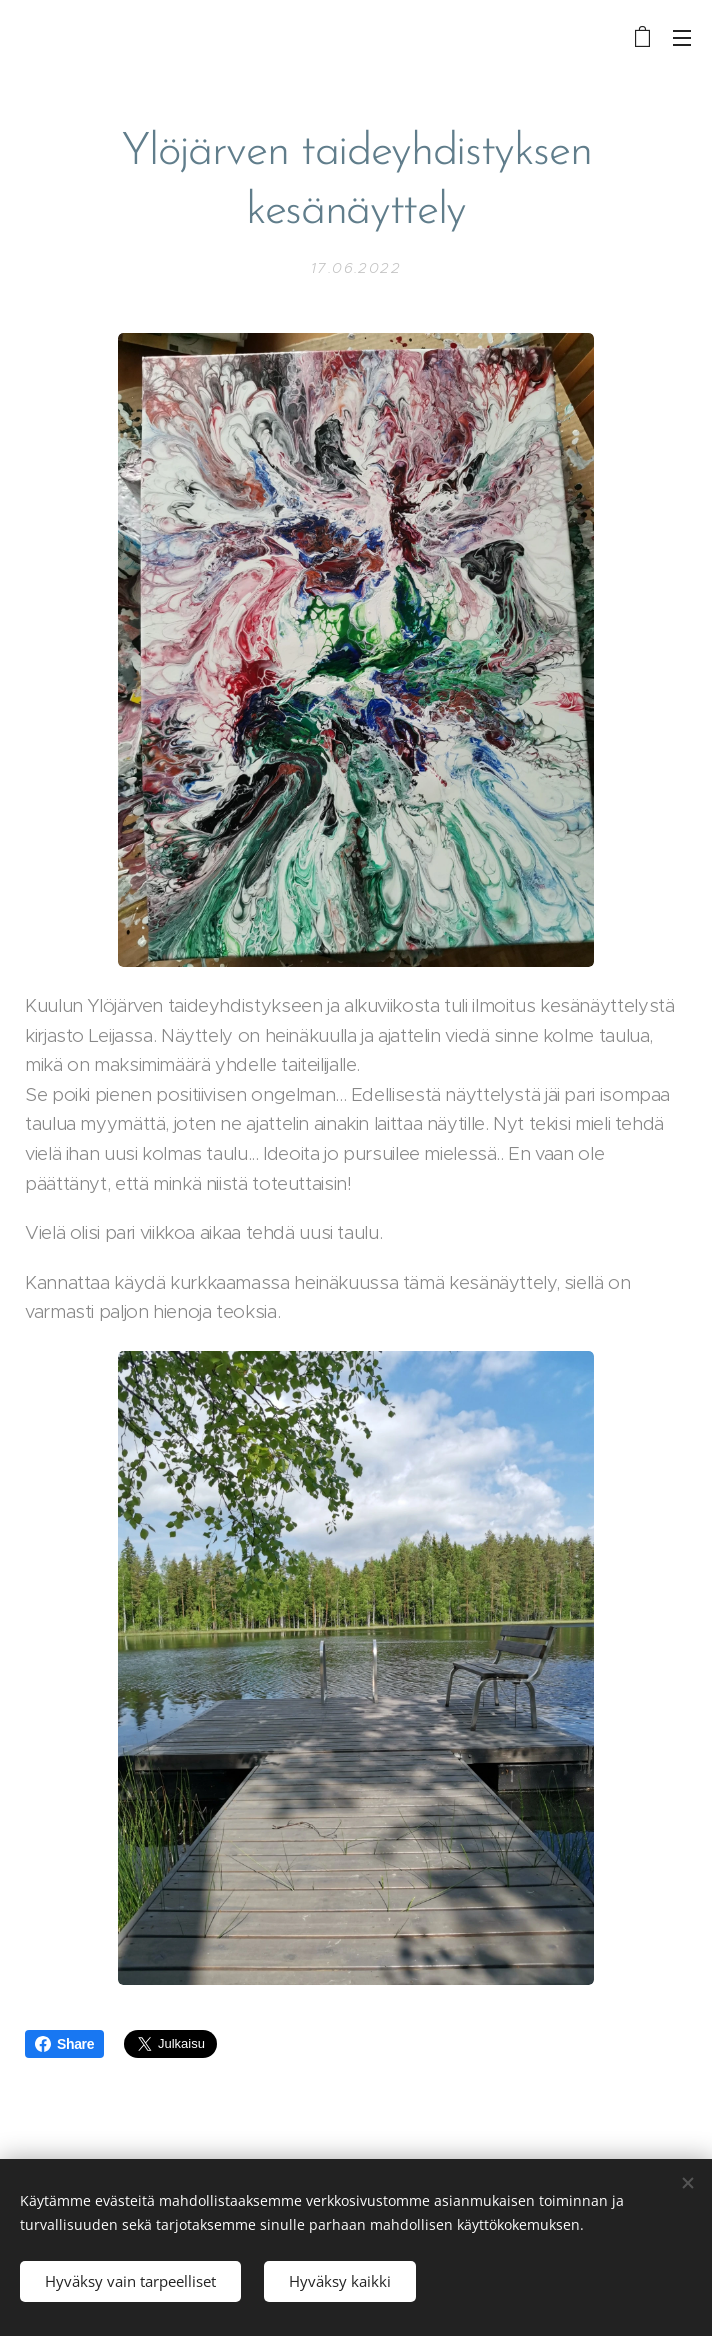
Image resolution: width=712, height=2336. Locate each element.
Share (64, 2044)
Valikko (682, 38)
